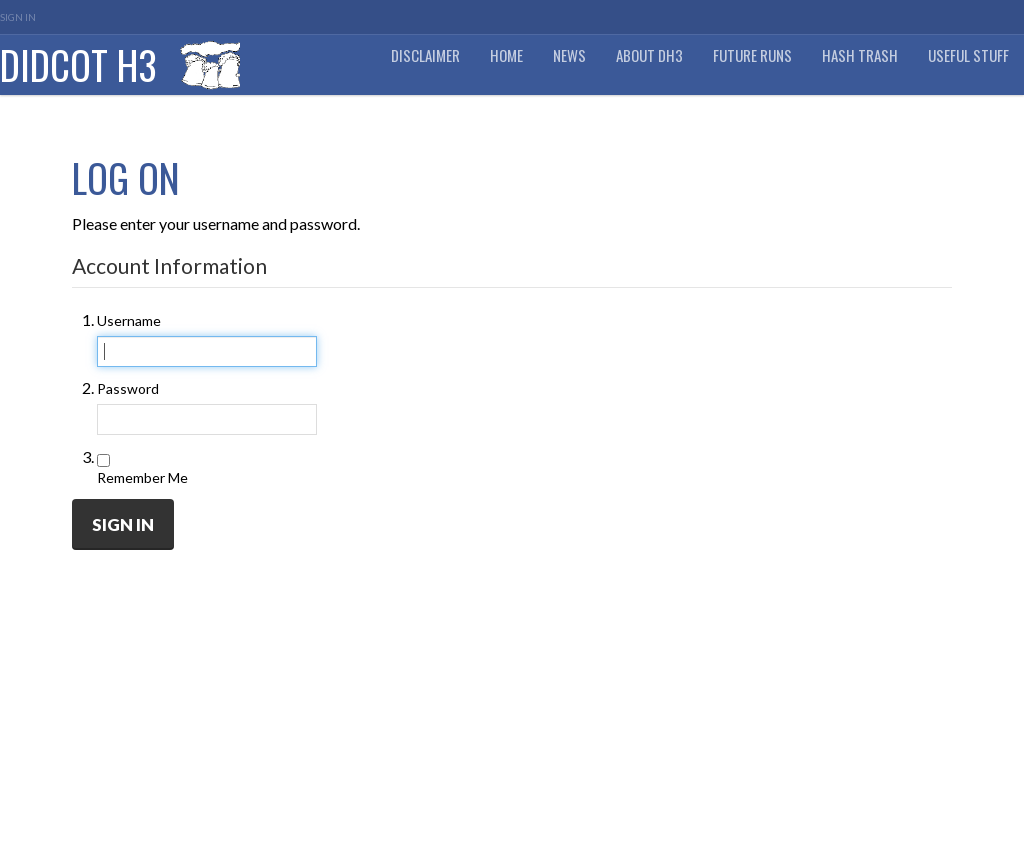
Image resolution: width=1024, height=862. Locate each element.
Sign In (18, 17)
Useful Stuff (968, 55)
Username (129, 320)
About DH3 (649, 55)
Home (506, 55)
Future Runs (752, 55)
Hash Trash (860, 55)
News (569, 55)
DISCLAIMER (425, 55)
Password (128, 388)
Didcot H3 (78, 64)
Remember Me (142, 477)
